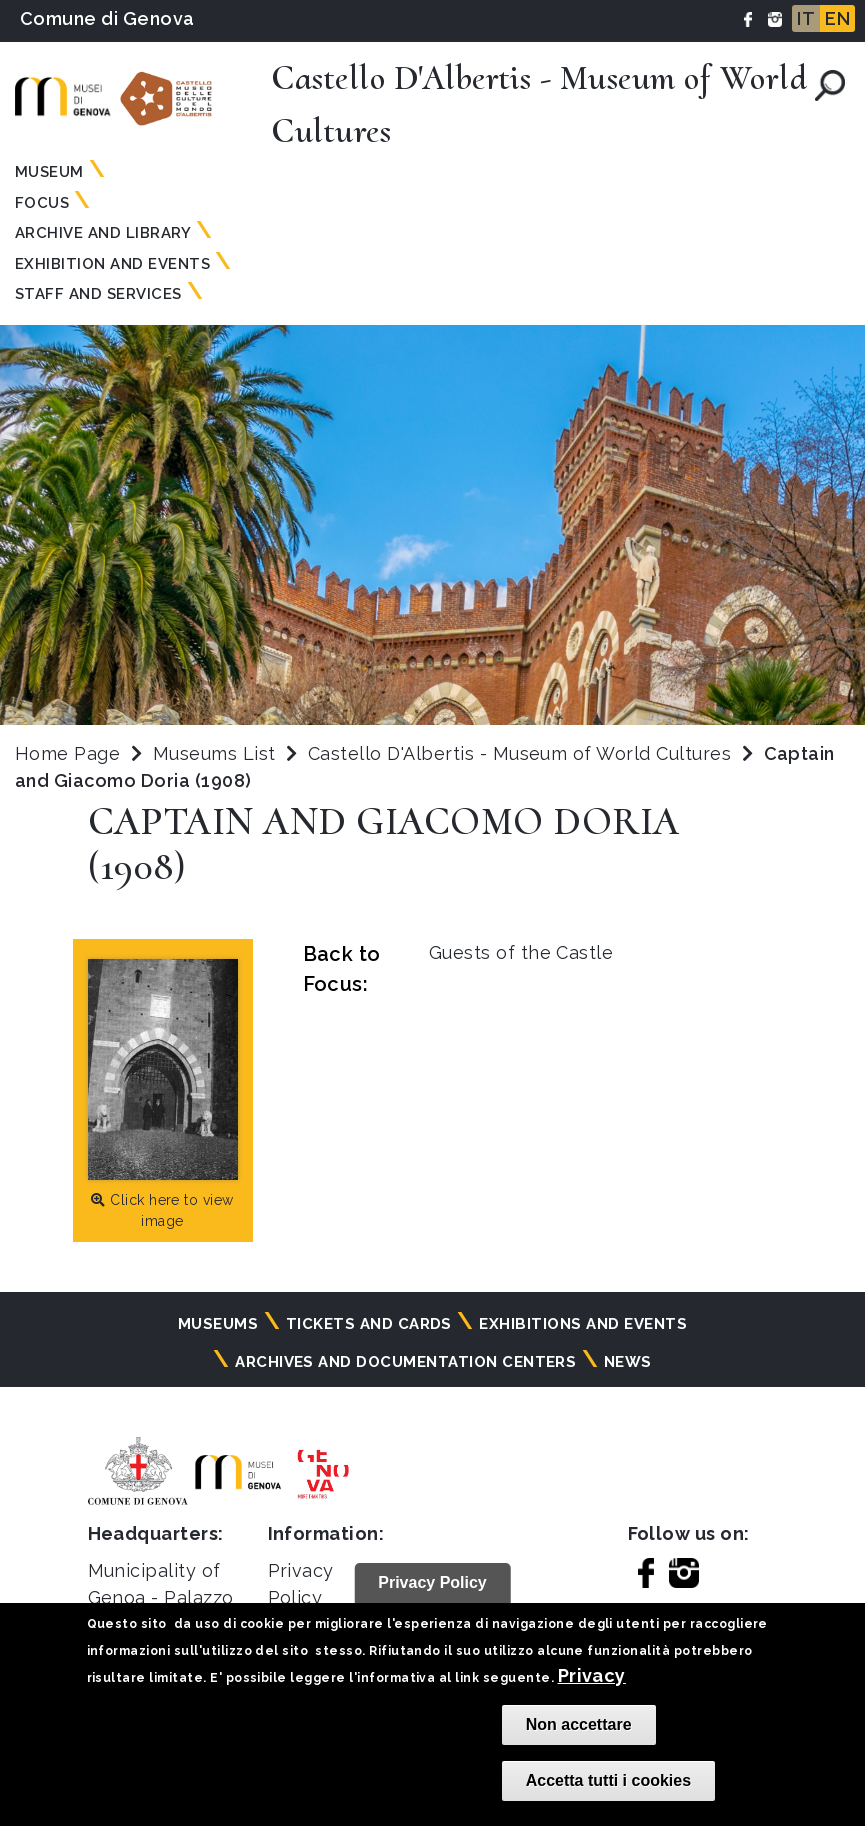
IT (806, 18)
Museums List (214, 753)
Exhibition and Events (112, 264)
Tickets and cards (369, 1324)
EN (837, 18)
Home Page (67, 753)
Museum (49, 172)
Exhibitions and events (583, 1324)
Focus (42, 203)
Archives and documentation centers (405, 1362)
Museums (218, 1324)
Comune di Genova (107, 18)
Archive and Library (103, 233)
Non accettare (579, 1724)
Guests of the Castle (521, 952)
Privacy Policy (432, 1582)
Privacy (592, 1675)
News (628, 1362)
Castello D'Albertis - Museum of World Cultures (522, 753)
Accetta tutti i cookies (608, 1780)
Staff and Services (98, 294)
